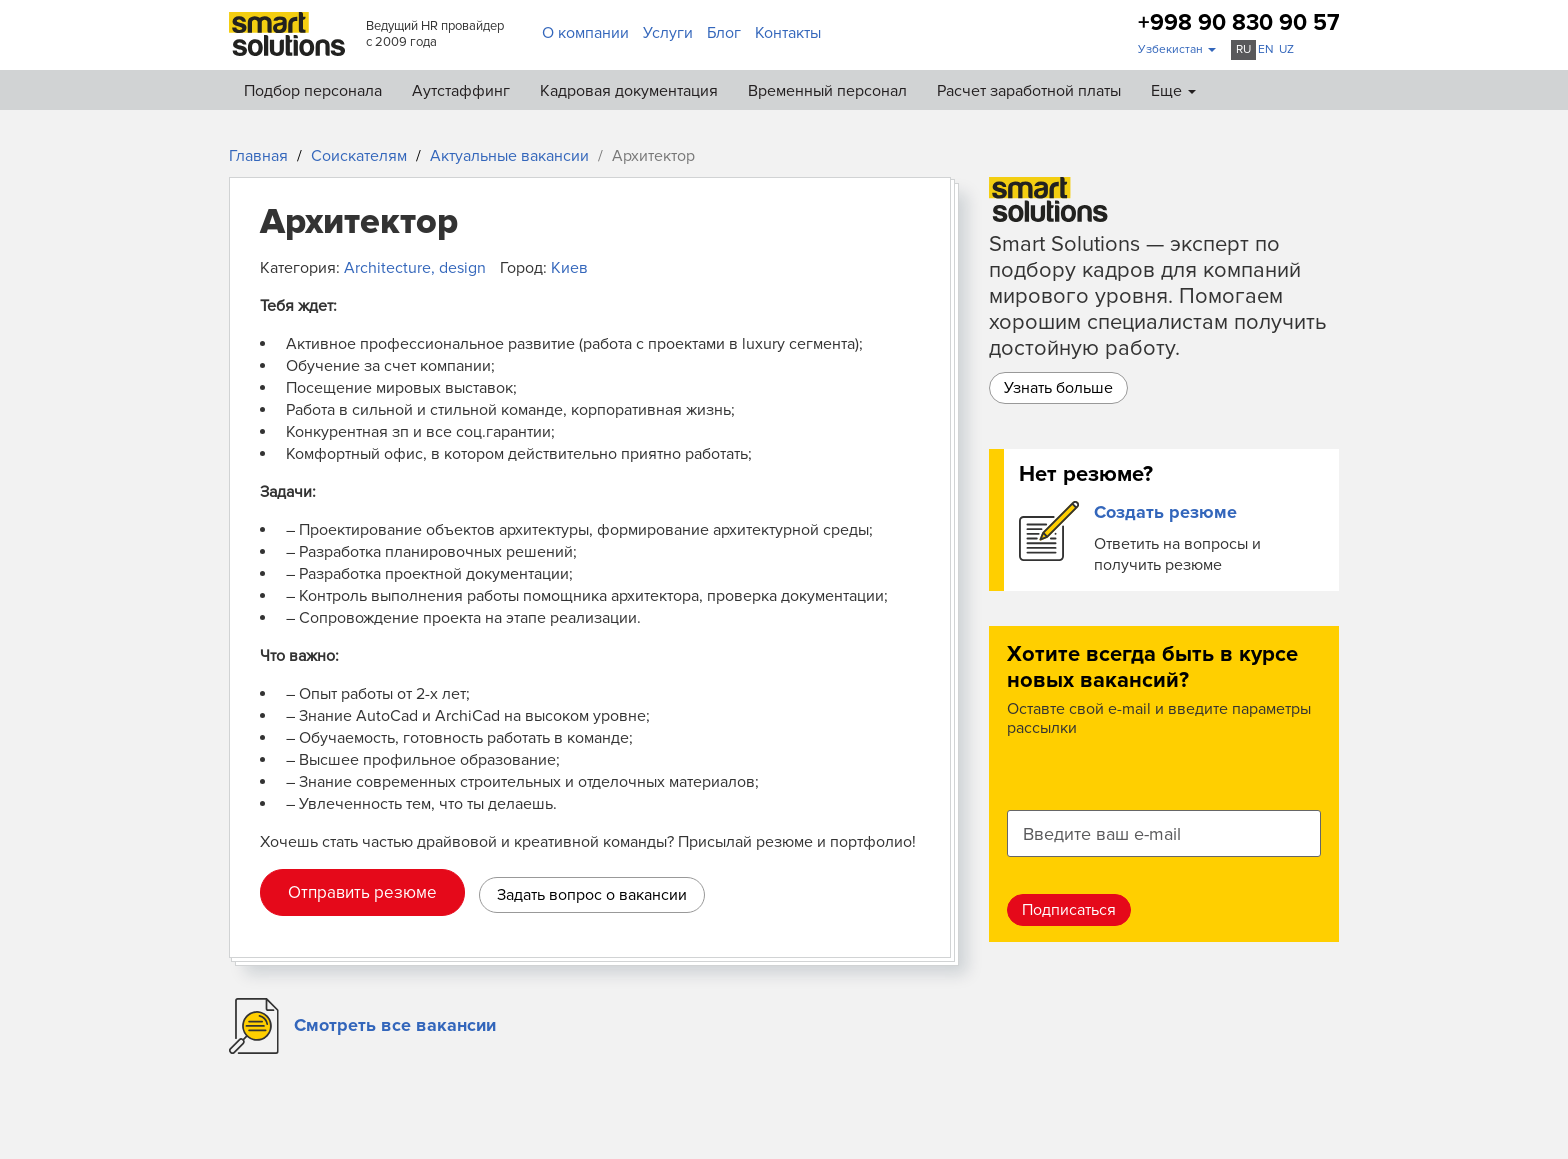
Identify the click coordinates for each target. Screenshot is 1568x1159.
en (1266, 49)
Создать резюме (1165, 512)
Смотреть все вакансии (395, 1025)
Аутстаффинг (461, 91)
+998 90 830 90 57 (1238, 23)
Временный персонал (827, 91)
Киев (569, 268)
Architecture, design (415, 268)
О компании (585, 33)
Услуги (668, 33)
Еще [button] (1173, 91)
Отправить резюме (362, 892)
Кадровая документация (629, 91)
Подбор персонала (313, 91)
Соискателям (359, 156)
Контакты (788, 33)
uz (1286, 49)
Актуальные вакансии (509, 156)
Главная (258, 156)
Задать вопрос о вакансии (592, 895)
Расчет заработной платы (1029, 91)
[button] (1177, 50)
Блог (724, 33)
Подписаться (1069, 910)
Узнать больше (1058, 388)
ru (1243, 49)
